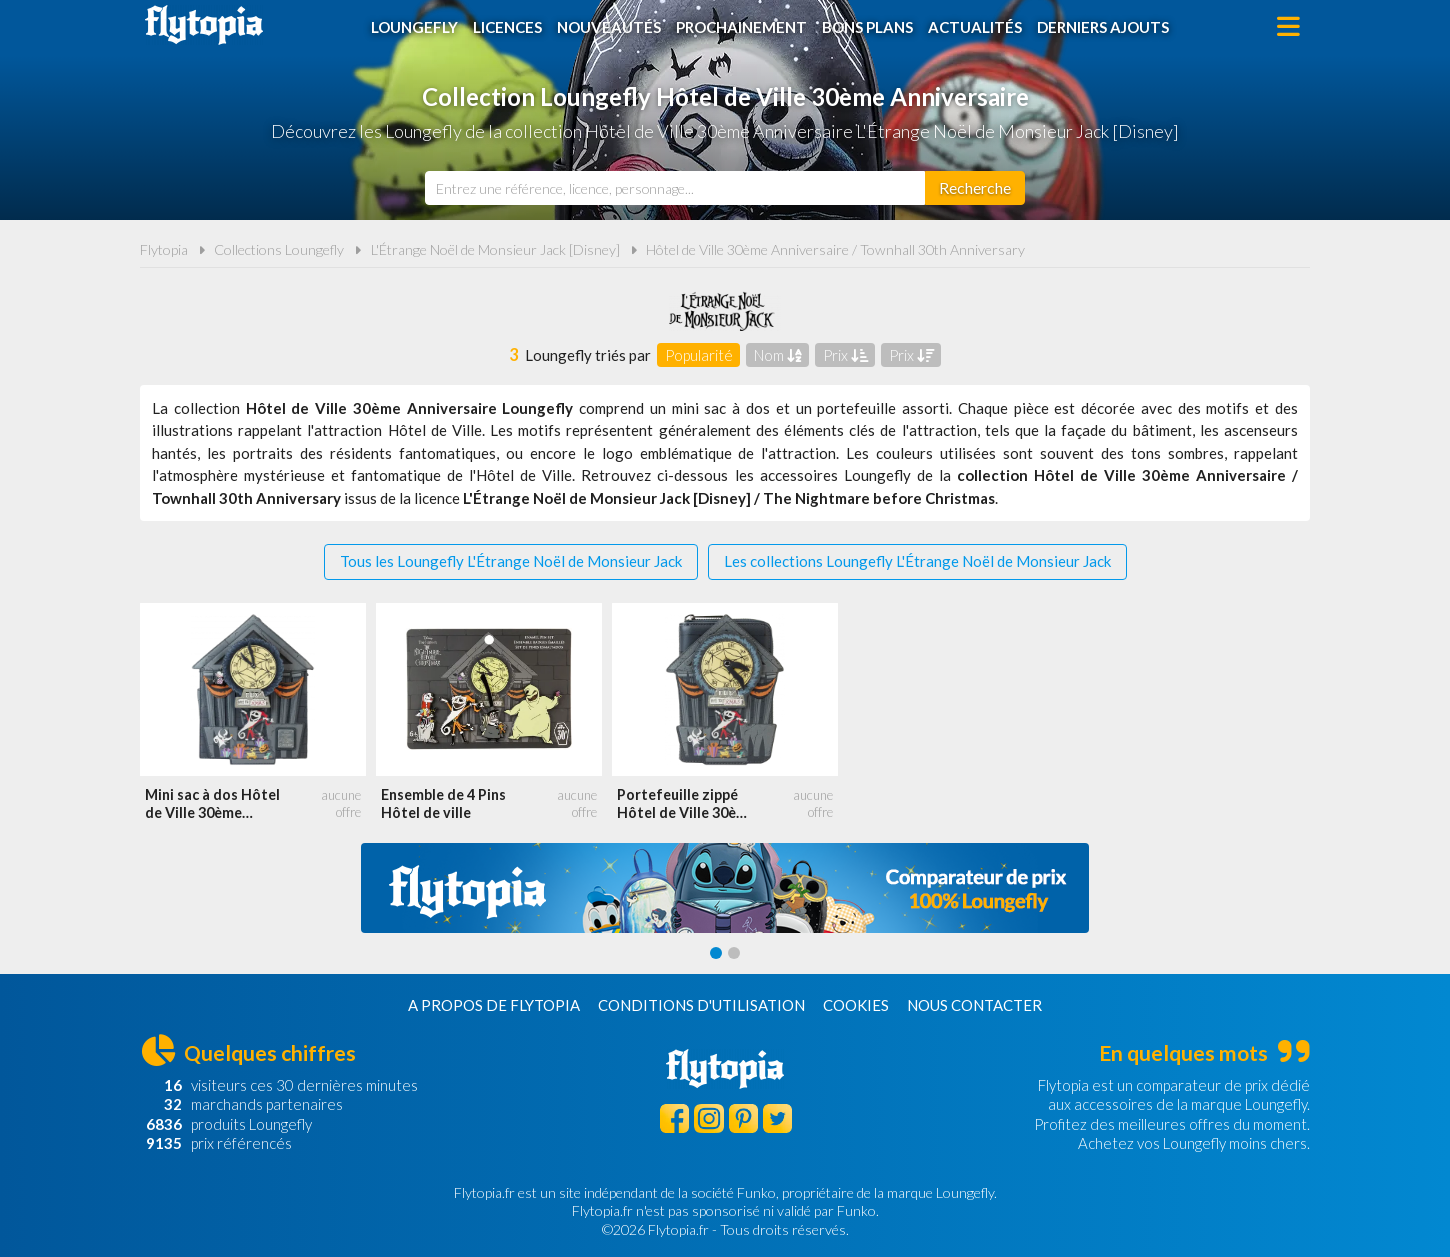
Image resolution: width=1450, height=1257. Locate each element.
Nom (778, 355)
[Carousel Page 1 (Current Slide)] (716, 953)
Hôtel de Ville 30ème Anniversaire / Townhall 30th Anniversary (835, 249)
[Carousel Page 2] (734, 953)
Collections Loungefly (279, 249)
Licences (507, 27)
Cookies (856, 1005)
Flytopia (204, 25)
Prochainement (741, 27)
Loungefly (414, 27)
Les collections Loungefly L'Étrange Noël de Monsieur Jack (917, 561)
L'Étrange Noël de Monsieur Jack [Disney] (495, 249)
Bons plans (867, 27)
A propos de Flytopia (494, 1005)
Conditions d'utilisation (701, 1005)
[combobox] (675, 188)
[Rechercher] (975, 188)
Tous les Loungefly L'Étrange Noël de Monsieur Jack (511, 561)
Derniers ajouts (1103, 27)
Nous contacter (974, 1005)
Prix (845, 355)
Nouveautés (609, 27)
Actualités (975, 27)
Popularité (699, 355)
